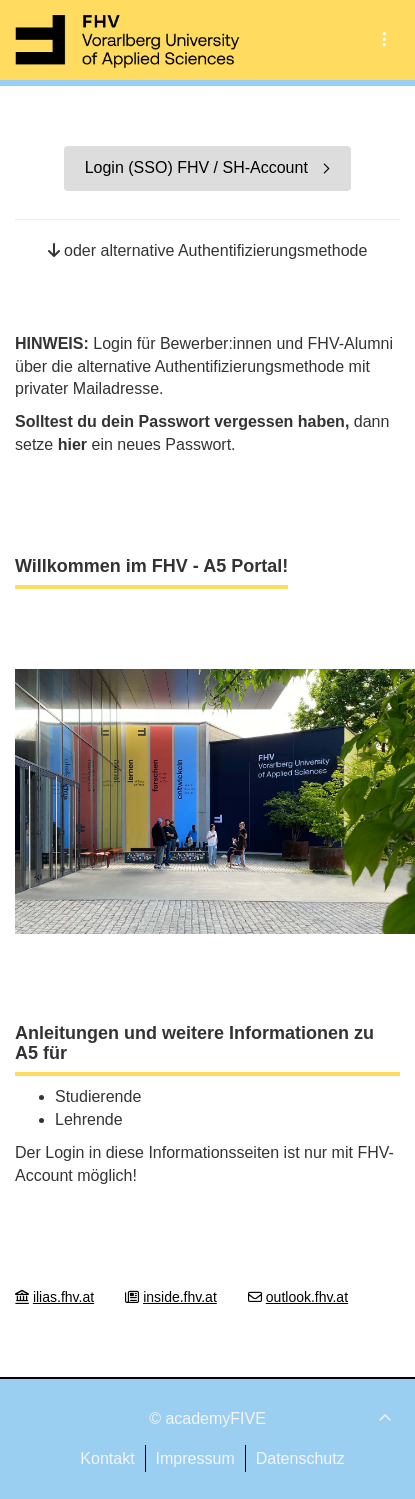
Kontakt (107, 1458)
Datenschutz (300, 1458)
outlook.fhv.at (307, 1297)
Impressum (195, 1458)
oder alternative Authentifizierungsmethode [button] (208, 250)
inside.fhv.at (180, 1297)
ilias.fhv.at (63, 1297)
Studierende (98, 1096)
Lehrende (89, 1119)
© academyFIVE (207, 1418)
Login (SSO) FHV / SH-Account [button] (208, 167)
